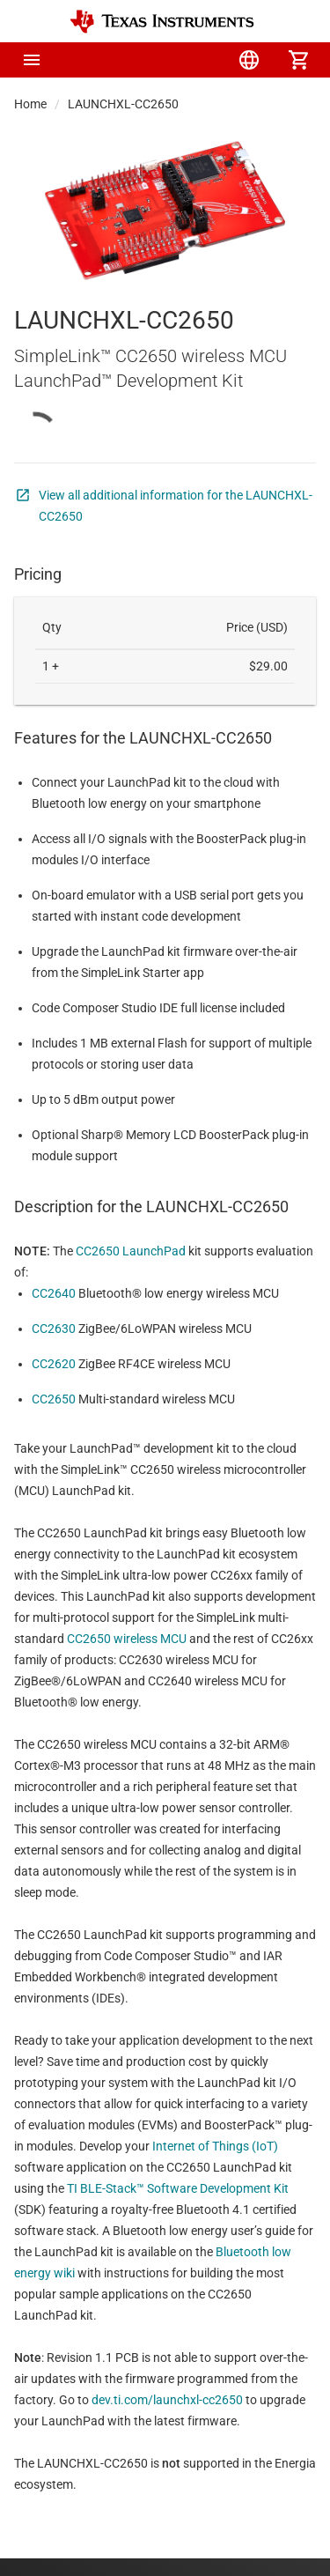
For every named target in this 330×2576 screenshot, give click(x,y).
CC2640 (54, 1293)
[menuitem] (150, 60)
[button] (31, 60)
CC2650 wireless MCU (127, 1639)
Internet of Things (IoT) (215, 2146)
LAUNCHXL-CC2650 (123, 104)
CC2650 (54, 1399)
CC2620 (54, 1364)
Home (30, 104)
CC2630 (54, 1328)
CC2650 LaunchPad (131, 1251)
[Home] (162, 21)
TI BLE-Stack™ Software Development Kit (178, 2188)
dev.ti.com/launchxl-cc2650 (167, 2400)
